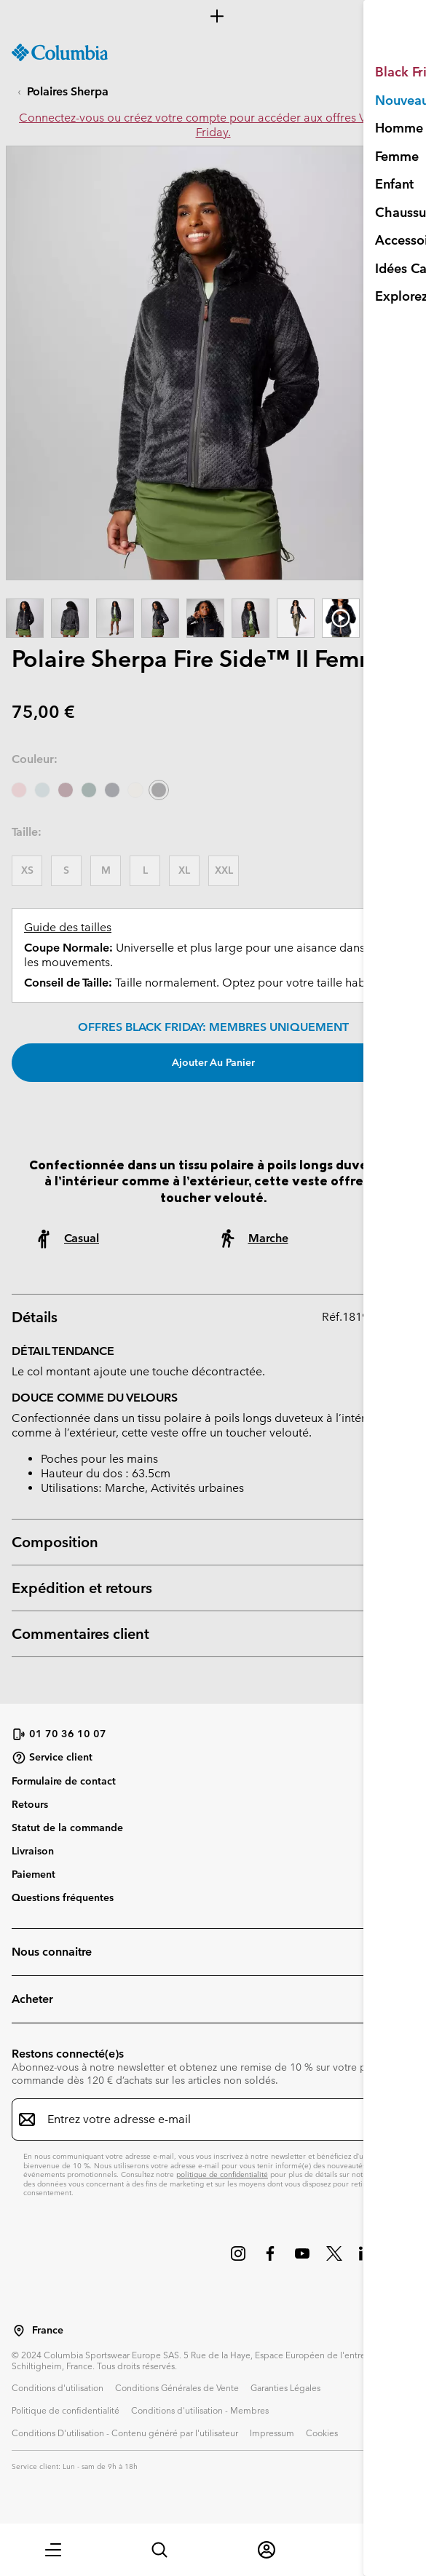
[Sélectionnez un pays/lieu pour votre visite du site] (19, 2330)
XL (184, 870)
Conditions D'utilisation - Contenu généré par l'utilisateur (125, 2432)
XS (27, 870)
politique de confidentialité (222, 2174)
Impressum (272, 2432)
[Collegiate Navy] (112, 790)
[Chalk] (135, 790)
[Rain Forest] (89, 790)
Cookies (322, 2432)
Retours (30, 1804)
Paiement (33, 1874)
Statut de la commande (67, 1827)
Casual (81, 1238)
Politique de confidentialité (65, 2410)
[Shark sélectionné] (159, 790)
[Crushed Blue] (42, 790)
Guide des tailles (67, 927)
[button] (53, 2550)
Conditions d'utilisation (57, 2387)
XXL (224, 870)
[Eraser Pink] (19, 790)
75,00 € (43, 711)
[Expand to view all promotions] (213, 16)
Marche (268, 1238)
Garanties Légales (285, 2387)
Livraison (33, 1850)
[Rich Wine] (65, 790)
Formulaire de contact (64, 1780)
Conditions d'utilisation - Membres (200, 2410)
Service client (52, 1757)
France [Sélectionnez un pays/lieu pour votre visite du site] (47, 2330)
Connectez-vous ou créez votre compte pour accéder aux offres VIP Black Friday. (213, 125)
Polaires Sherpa (68, 91)
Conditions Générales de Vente (177, 2387)
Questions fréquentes (63, 1897)
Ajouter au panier (213, 1062)
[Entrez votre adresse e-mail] (204, 2119)
